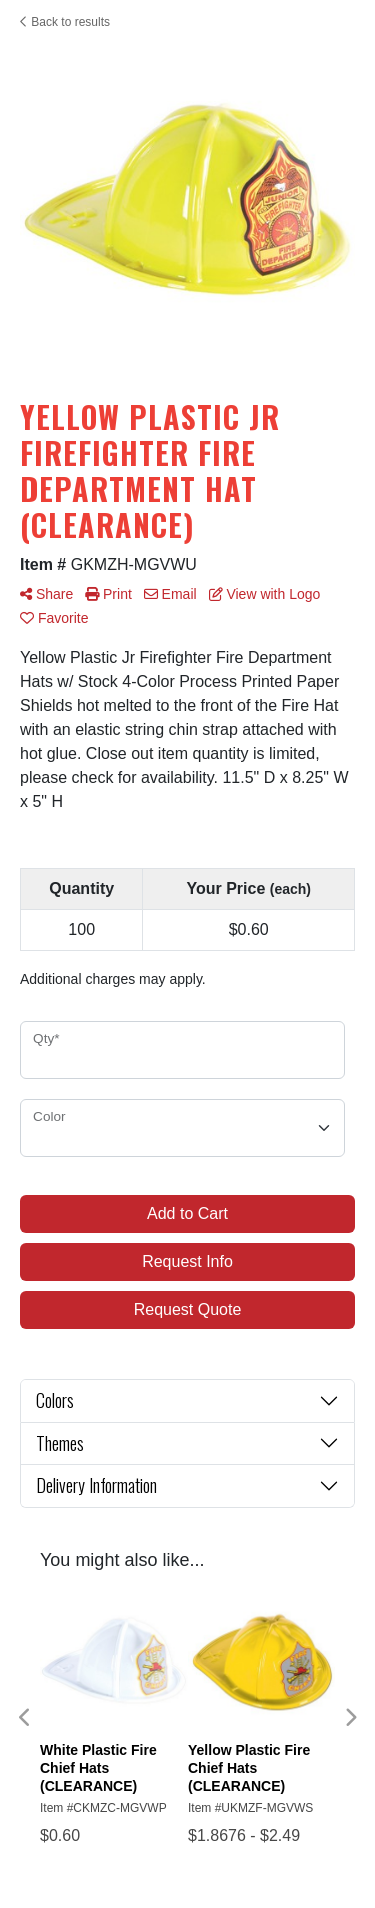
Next (350, 1718)
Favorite (54, 618)
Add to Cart (187, 1213)
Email (170, 594)
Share (46, 594)
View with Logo (265, 594)
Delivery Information (96, 1485)
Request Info (187, 1261)
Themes (60, 1443)
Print (108, 594)
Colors (55, 1400)
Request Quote (188, 1309)
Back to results (65, 22)
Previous (25, 1718)
